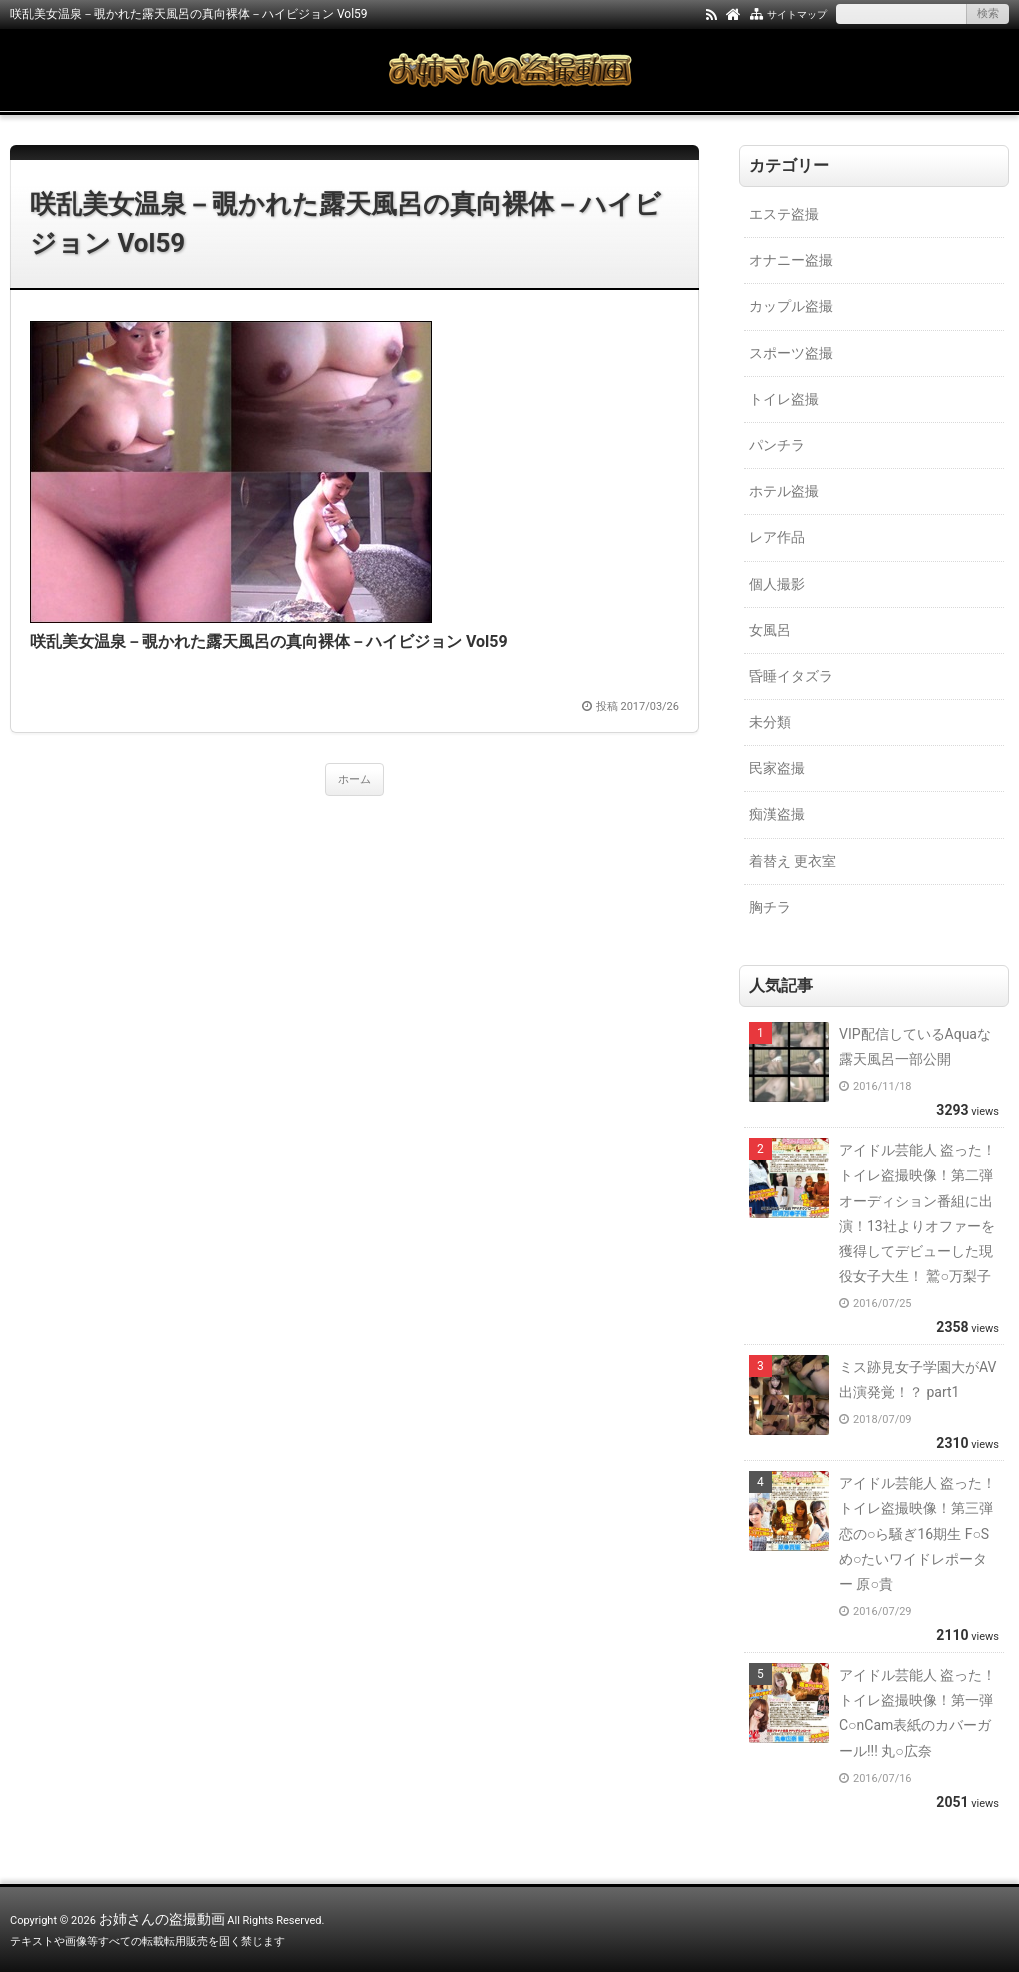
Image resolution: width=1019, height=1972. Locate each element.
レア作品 (777, 537)
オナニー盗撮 (791, 260)
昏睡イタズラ (791, 676)
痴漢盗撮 (777, 814)
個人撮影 (777, 584)
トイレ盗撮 (784, 399)
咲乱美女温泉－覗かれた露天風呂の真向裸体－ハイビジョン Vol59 (345, 223)
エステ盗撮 (784, 214)
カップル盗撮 (791, 306)
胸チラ (770, 907)
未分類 (770, 722)
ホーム (354, 779)
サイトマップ (797, 14)
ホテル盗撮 (784, 491)
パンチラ (777, 445)
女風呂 (770, 630)
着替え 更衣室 (792, 861)
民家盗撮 (777, 768)
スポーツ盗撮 (791, 353)
